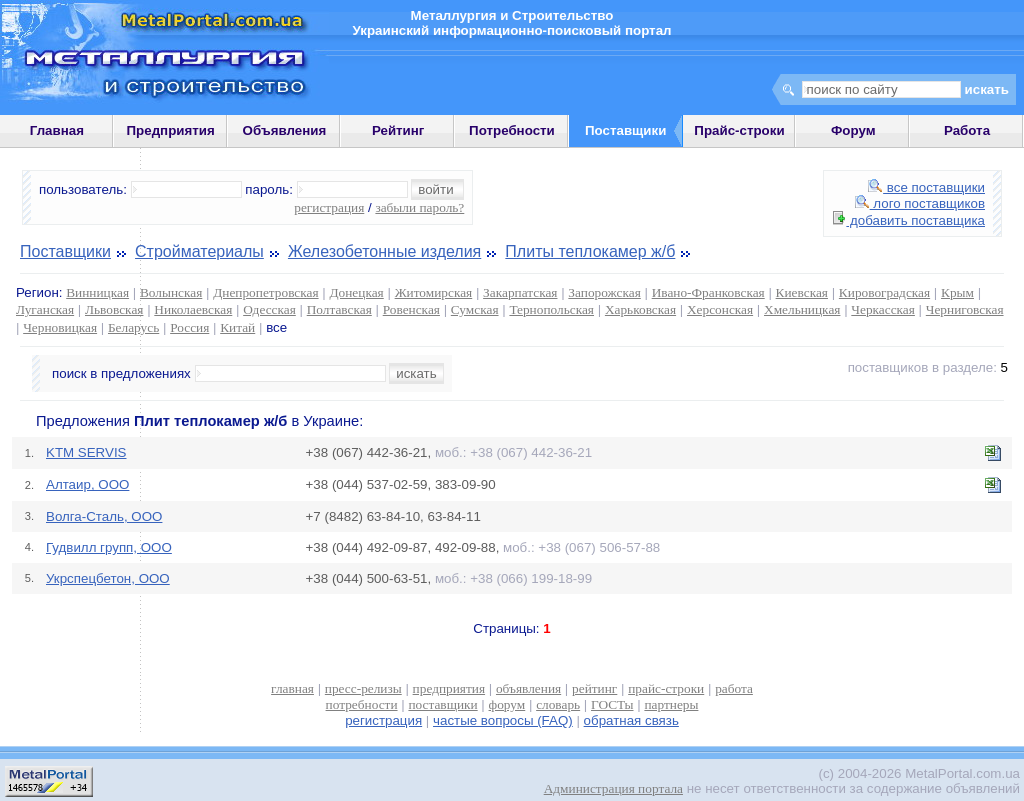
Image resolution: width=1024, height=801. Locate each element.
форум (507, 704)
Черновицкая (60, 327)
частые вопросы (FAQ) (503, 720)
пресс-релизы (363, 688)
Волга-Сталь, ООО (104, 516)
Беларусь (133, 327)
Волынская (171, 292)
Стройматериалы (199, 251)
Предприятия (171, 130)
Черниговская (965, 309)
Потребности (512, 130)
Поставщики (65, 251)
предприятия (449, 688)
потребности (362, 704)
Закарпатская (520, 292)
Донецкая (356, 292)
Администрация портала (613, 788)
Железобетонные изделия (384, 251)
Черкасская (883, 309)
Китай (237, 327)
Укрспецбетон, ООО (108, 578)
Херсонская (720, 309)
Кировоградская (884, 292)
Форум (853, 130)
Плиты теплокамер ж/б (590, 251)
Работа (967, 130)
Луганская (45, 309)
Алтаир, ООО (87, 484)
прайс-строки (666, 688)
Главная (57, 130)
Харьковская (640, 309)
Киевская (802, 292)
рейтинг (594, 688)
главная (292, 688)
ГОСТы (612, 704)
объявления (528, 688)
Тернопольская (551, 309)
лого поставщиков (920, 203)
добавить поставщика (909, 220)
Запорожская (604, 292)
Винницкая (97, 292)
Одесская (269, 309)
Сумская (475, 309)
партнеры (671, 704)
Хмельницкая (802, 309)
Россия (189, 327)
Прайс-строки (739, 130)
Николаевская (193, 309)
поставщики (442, 704)
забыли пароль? (419, 207)
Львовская (114, 309)
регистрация (329, 207)
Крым (957, 292)
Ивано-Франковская (708, 292)
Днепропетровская (265, 292)
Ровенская (411, 309)
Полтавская (339, 309)
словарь (558, 704)
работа (734, 688)
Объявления (285, 130)
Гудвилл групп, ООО (109, 547)
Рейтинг (398, 130)
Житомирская (434, 292)
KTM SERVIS (86, 452)
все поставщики (926, 187)
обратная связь (631, 720)
